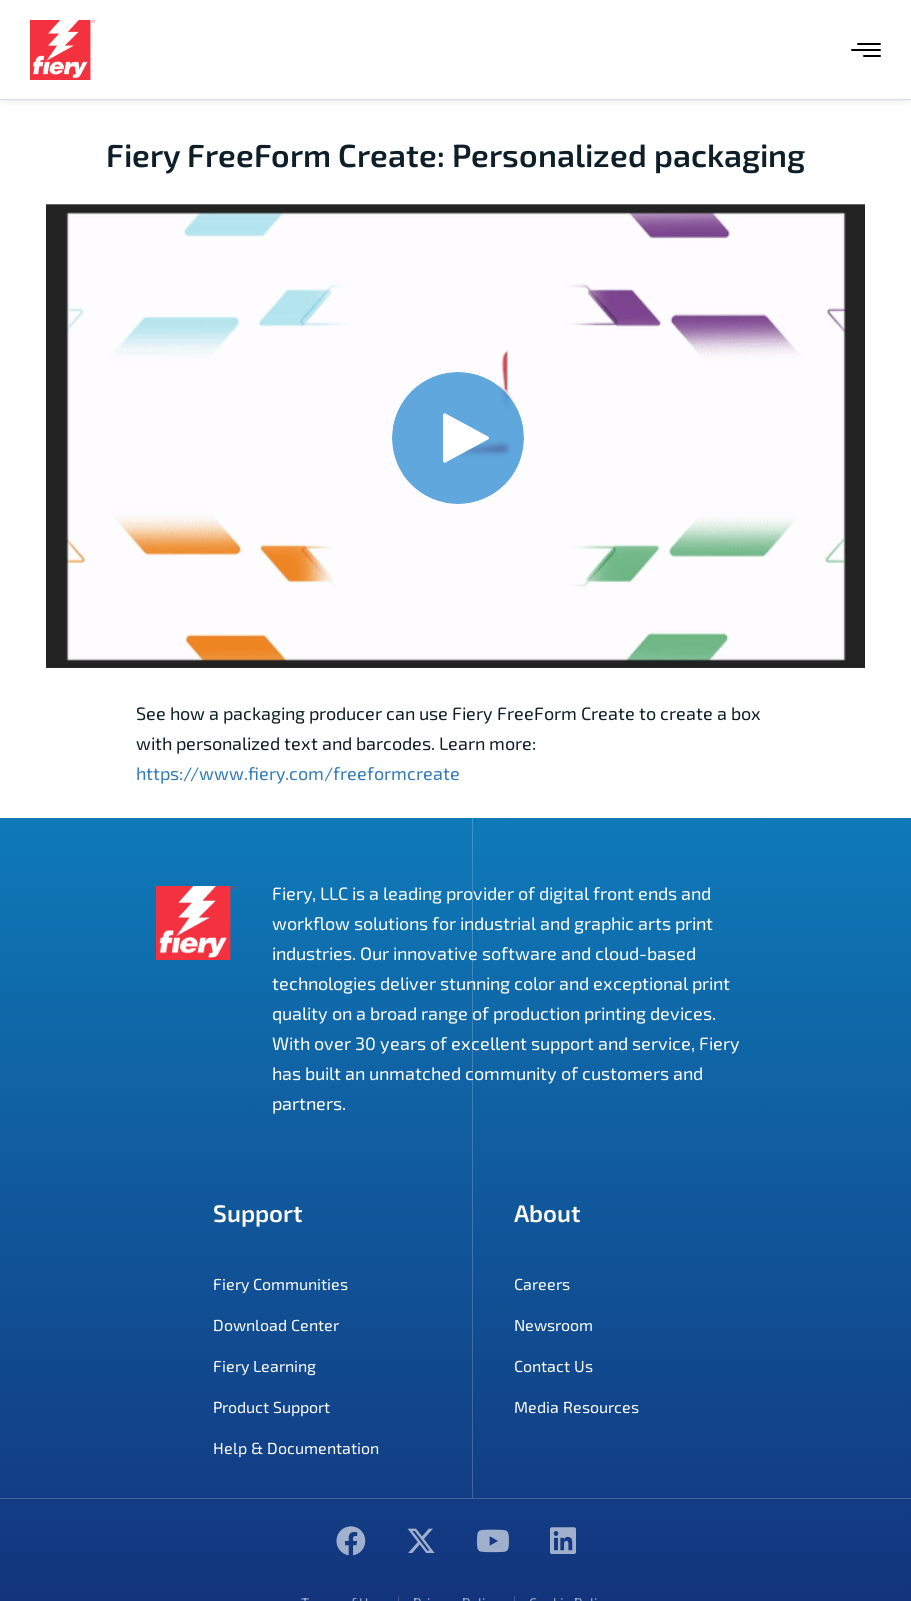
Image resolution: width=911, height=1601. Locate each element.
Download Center (276, 1324)
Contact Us (553, 1365)
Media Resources (576, 1406)
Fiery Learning (264, 1365)
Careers (542, 1283)
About (547, 1212)
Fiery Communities (280, 1283)
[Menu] (866, 50)
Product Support (271, 1406)
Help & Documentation (296, 1447)
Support (258, 1212)
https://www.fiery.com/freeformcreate (298, 773)
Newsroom (553, 1324)
